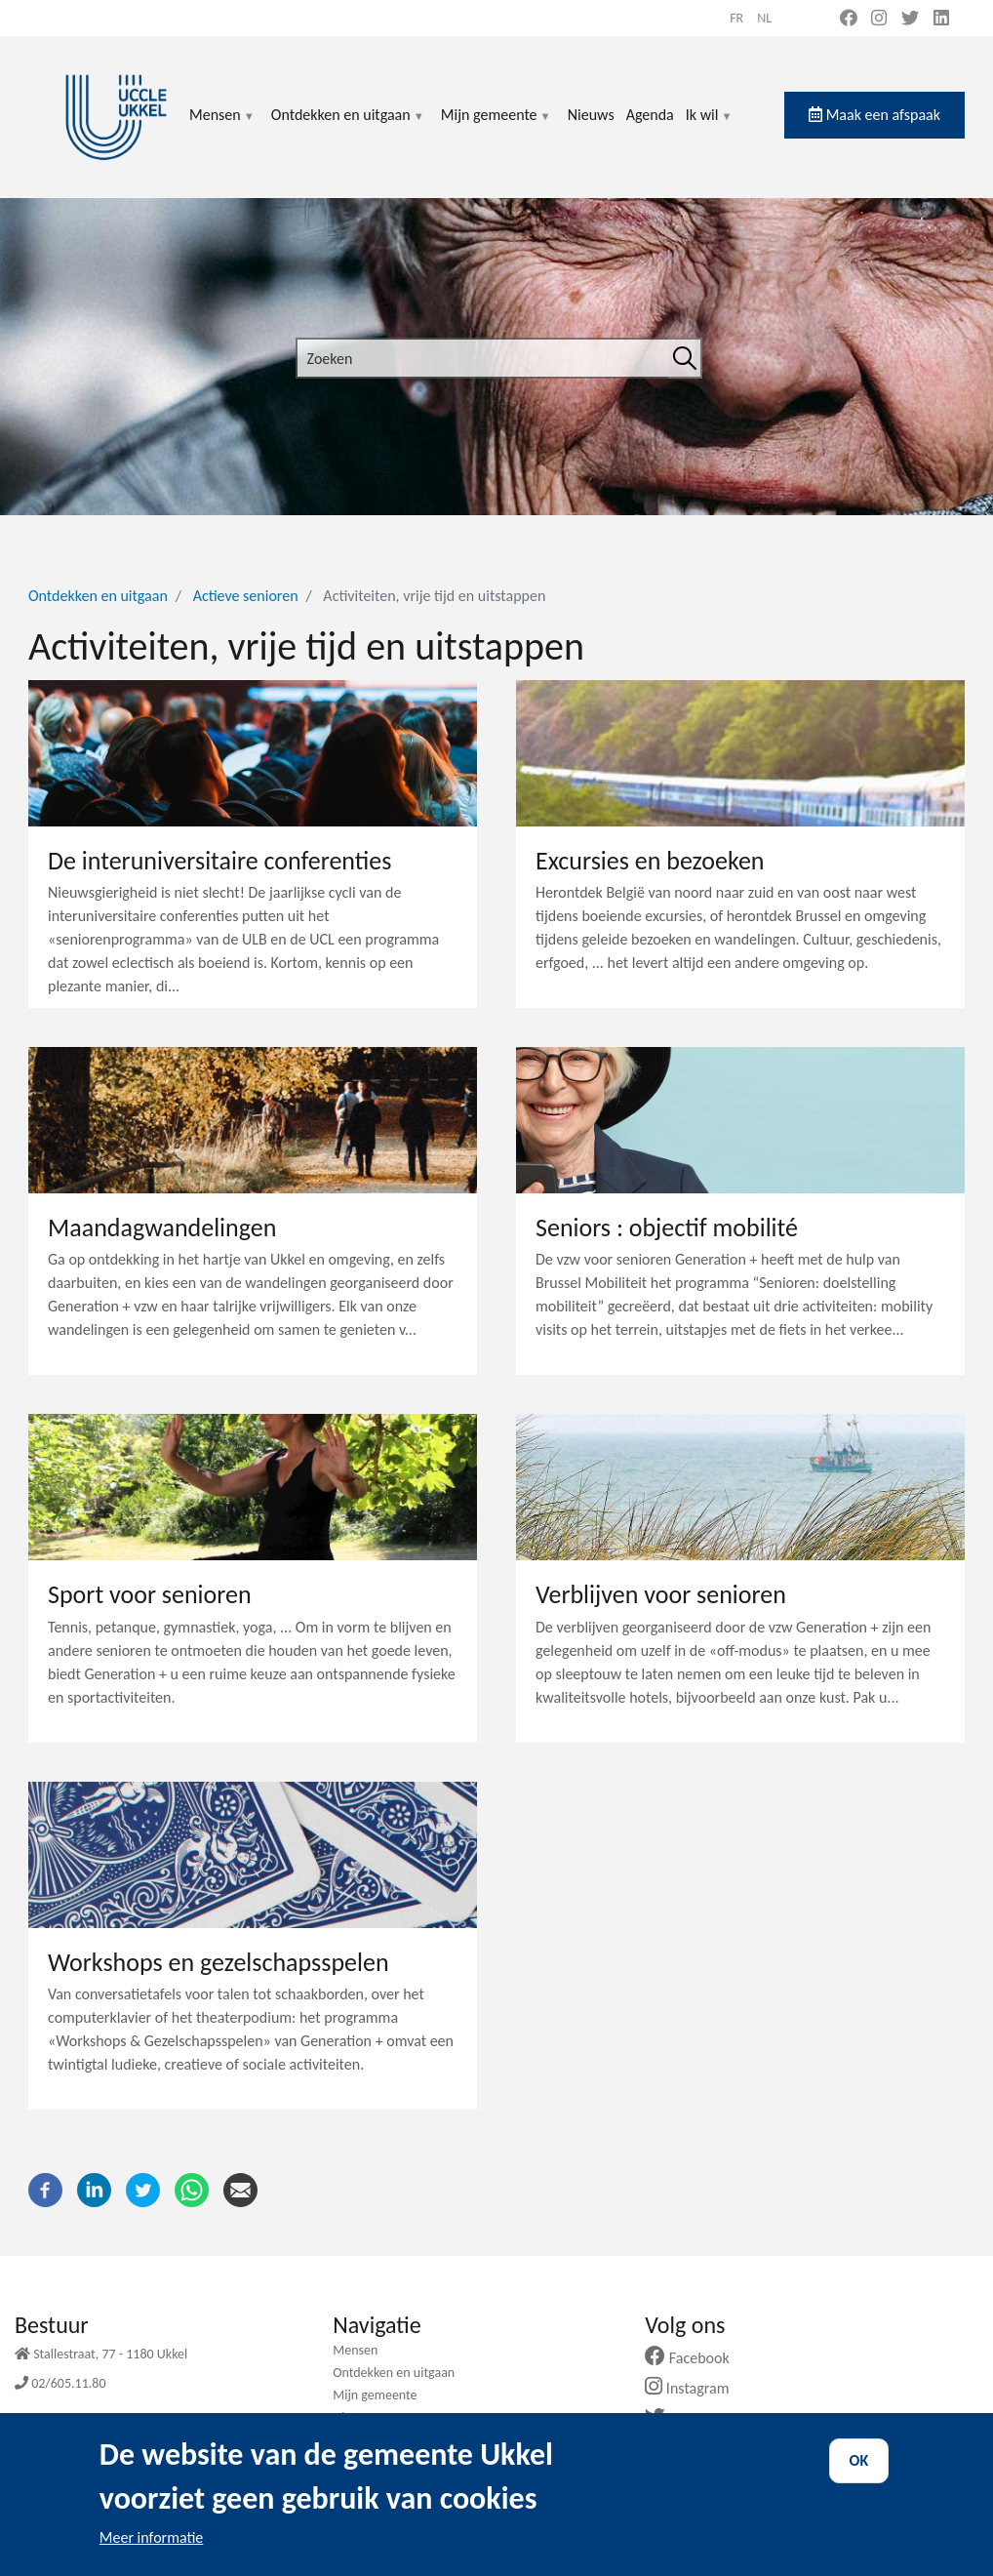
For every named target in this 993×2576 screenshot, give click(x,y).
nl (764, 18)
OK (859, 2476)
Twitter (686, 2418)
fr (736, 18)
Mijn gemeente (496, 126)
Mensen (222, 126)
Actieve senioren (245, 595)
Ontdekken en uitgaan (348, 126)
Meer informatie (151, 2553)
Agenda (650, 114)
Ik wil (710, 126)
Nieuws (591, 114)
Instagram (694, 2388)
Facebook (694, 2358)
